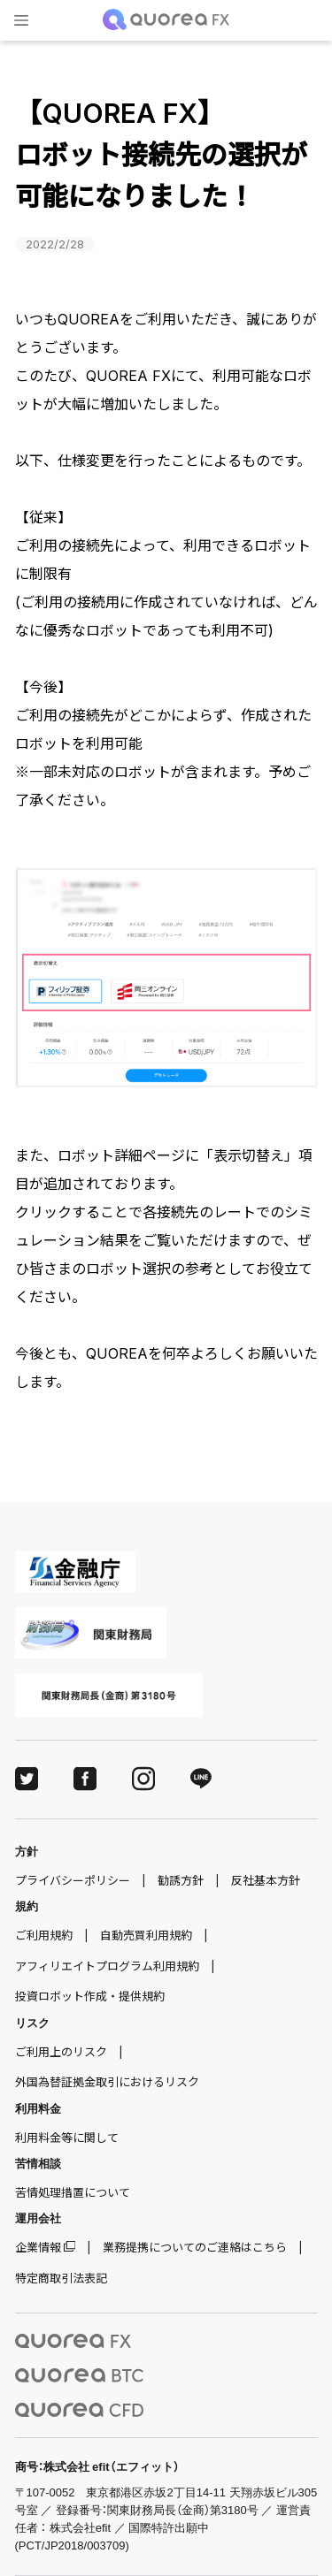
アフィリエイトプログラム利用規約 (107, 1966)
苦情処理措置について (72, 2192)
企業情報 (38, 2247)
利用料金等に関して (67, 2137)
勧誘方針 (181, 1880)
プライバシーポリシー (72, 1880)
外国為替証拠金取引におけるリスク (107, 2082)
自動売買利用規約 (146, 1935)
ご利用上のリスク (61, 2052)
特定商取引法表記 (61, 2278)
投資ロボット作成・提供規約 (90, 1996)
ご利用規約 (44, 1935)
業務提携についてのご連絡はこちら (195, 2247)
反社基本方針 (265, 1880)
